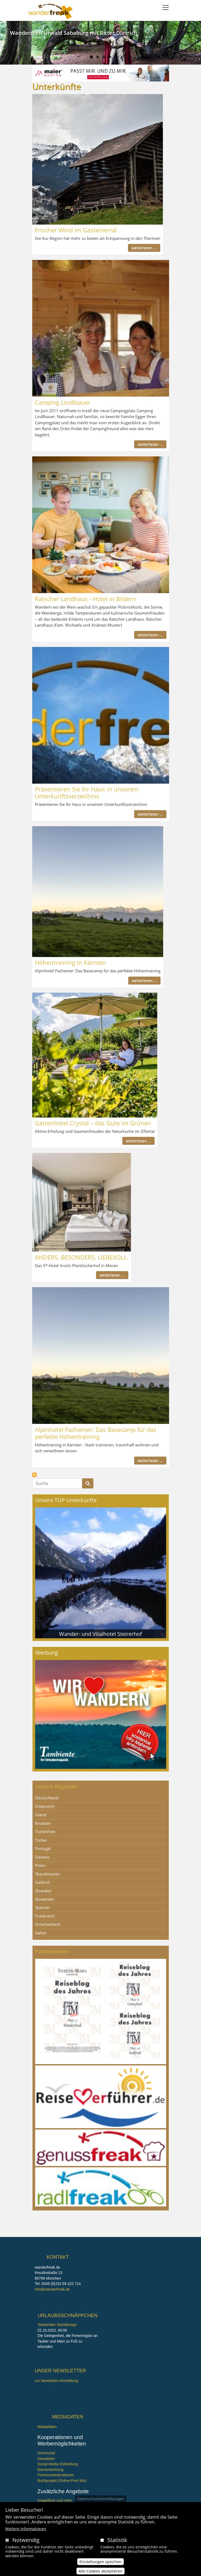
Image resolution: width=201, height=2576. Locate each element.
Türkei (41, 1840)
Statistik (117, 2540)
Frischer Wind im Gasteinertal (76, 230)
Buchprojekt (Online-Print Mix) (62, 2481)
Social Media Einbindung (58, 2464)
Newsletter (46, 2459)
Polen (40, 1865)
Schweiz (42, 1857)
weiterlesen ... (144, 247)
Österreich (44, 1806)
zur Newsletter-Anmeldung (56, 2381)
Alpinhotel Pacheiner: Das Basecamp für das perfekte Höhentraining (95, 1432)
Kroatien (43, 1823)
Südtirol (42, 1882)
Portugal (43, 1848)
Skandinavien (47, 1874)
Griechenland (47, 1924)
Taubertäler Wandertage (57, 2325)
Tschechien (45, 1831)
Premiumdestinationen (56, 2475)
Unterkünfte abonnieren (34, 1475)
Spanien (42, 1907)
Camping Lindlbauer (62, 402)
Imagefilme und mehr (55, 2501)
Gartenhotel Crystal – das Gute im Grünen (93, 1123)
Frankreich (45, 1916)
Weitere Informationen (25, 2529)
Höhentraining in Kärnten (70, 962)
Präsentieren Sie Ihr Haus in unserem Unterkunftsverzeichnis (86, 792)
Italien (40, 1932)
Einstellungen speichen (100, 2562)
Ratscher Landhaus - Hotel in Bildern (85, 599)
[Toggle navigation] (165, 7)
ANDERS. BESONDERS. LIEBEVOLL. (81, 1257)
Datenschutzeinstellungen (100, 2498)
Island (40, 1814)
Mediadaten (47, 2427)
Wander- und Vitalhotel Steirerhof (100, 1633)
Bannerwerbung (51, 2470)
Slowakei (43, 1890)
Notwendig (25, 2540)
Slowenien (44, 1899)
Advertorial (46, 2453)
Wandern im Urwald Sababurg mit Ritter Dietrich (73, 32)
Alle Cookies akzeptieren (100, 2571)
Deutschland (46, 1797)
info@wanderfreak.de (52, 2289)
